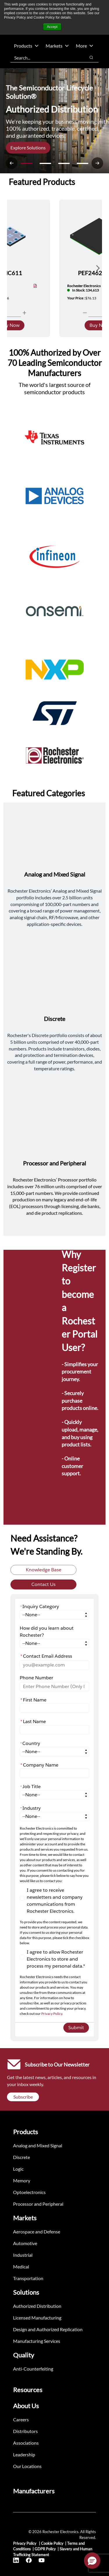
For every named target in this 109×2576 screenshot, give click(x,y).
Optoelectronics (29, 2192)
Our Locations (27, 2466)
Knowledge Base (43, 1570)
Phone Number (36, 1678)
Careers (21, 2419)
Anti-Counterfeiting (33, 2368)
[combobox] (45, 57)
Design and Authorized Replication (48, 2329)
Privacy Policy (51, 2013)
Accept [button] (52, 27)
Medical (21, 2266)
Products (26, 45)
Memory (21, 2180)
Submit (76, 2028)
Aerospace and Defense (36, 2231)
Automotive (25, 2243)
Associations (26, 2443)
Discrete (21, 2157)
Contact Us (43, 1584)
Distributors (25, 2431)
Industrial (23, 2255)
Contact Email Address (46, 1656)
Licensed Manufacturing (37, 2317)
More (84, 45)
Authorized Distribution (37, 2306)
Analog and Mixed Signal (37, 2145)
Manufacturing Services (36, 2341)
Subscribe (23, 2096)
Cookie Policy (52, 2543)
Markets (57, 45)
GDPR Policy (45, 2549)
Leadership (24, 2454)
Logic (18, 2169)
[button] (92, 2560)
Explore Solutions (28, 147)
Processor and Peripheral (38, 2204)
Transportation (28, 2278)
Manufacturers (34, 2491)
